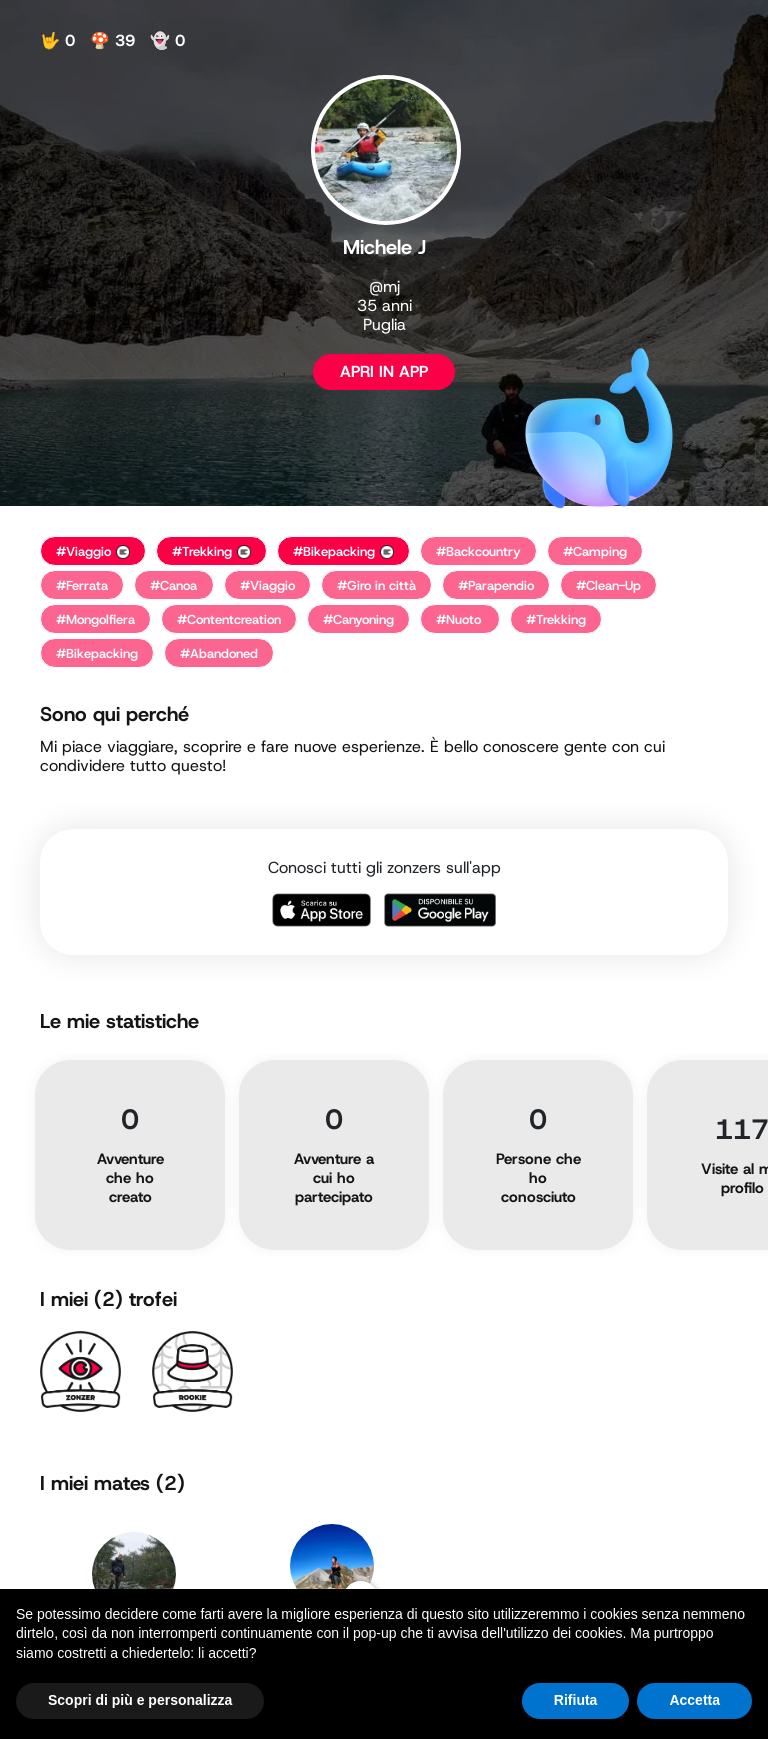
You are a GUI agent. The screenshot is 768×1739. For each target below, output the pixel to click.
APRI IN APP (384, 371)
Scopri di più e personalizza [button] (140, 1700)
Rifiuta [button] (576, 1700)
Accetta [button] (694, 1700)
